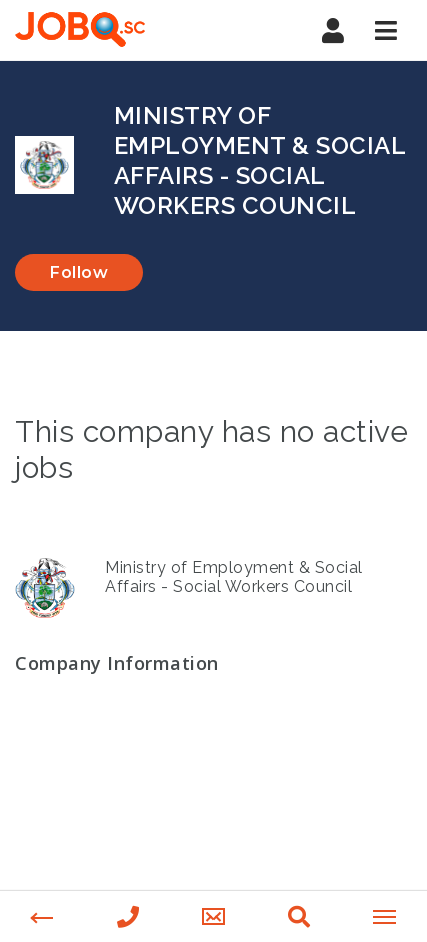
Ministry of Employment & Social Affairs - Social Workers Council (234, 577)
